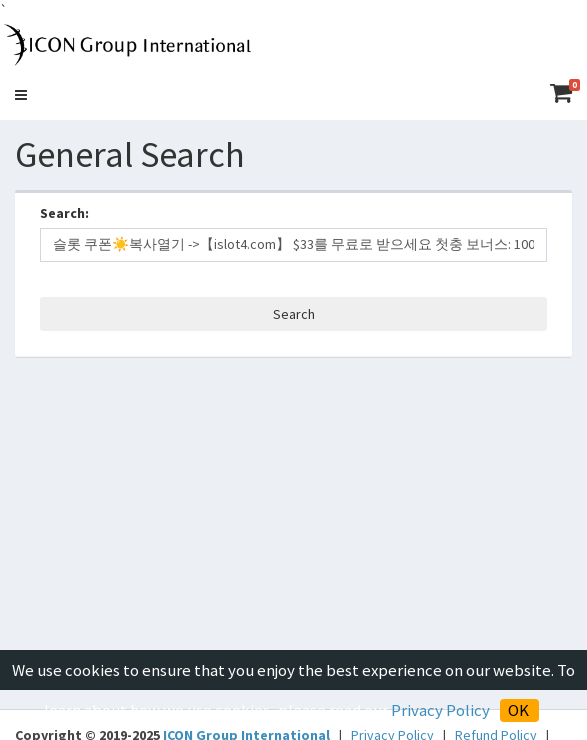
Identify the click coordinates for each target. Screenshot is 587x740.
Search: (64, 213)
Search (294, 314)
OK (518, 710)
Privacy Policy (440, 710)
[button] (21, 95)
